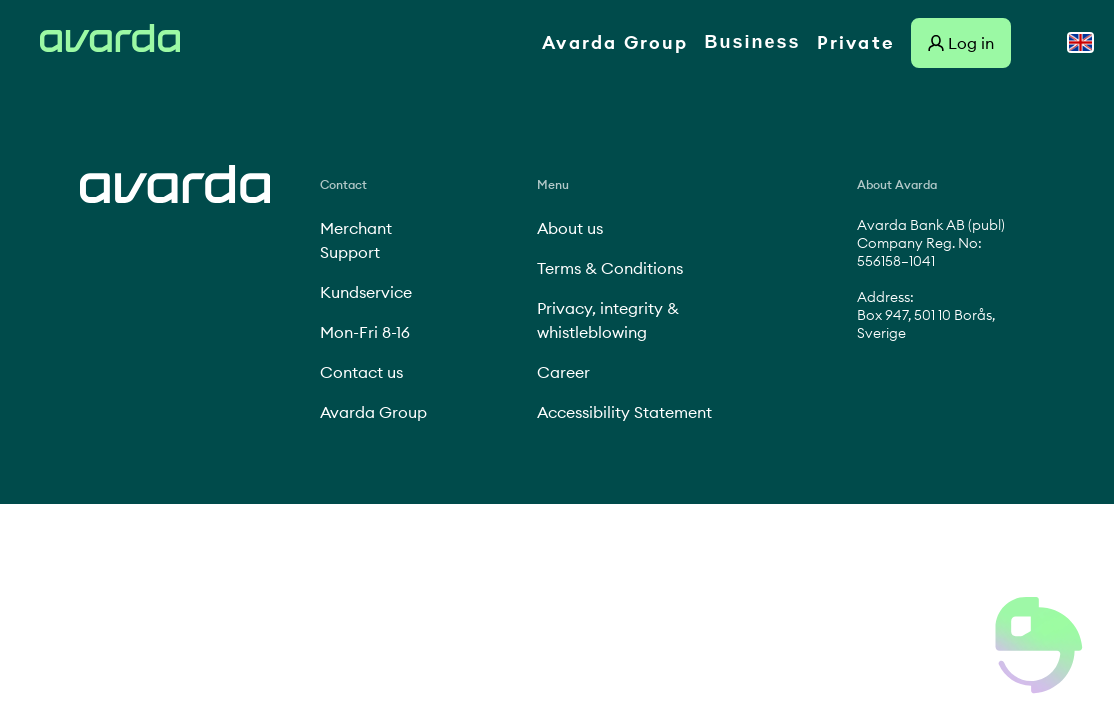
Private (856, 42)
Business (753, 42)
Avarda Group (615, 42)
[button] (1039, 645)
